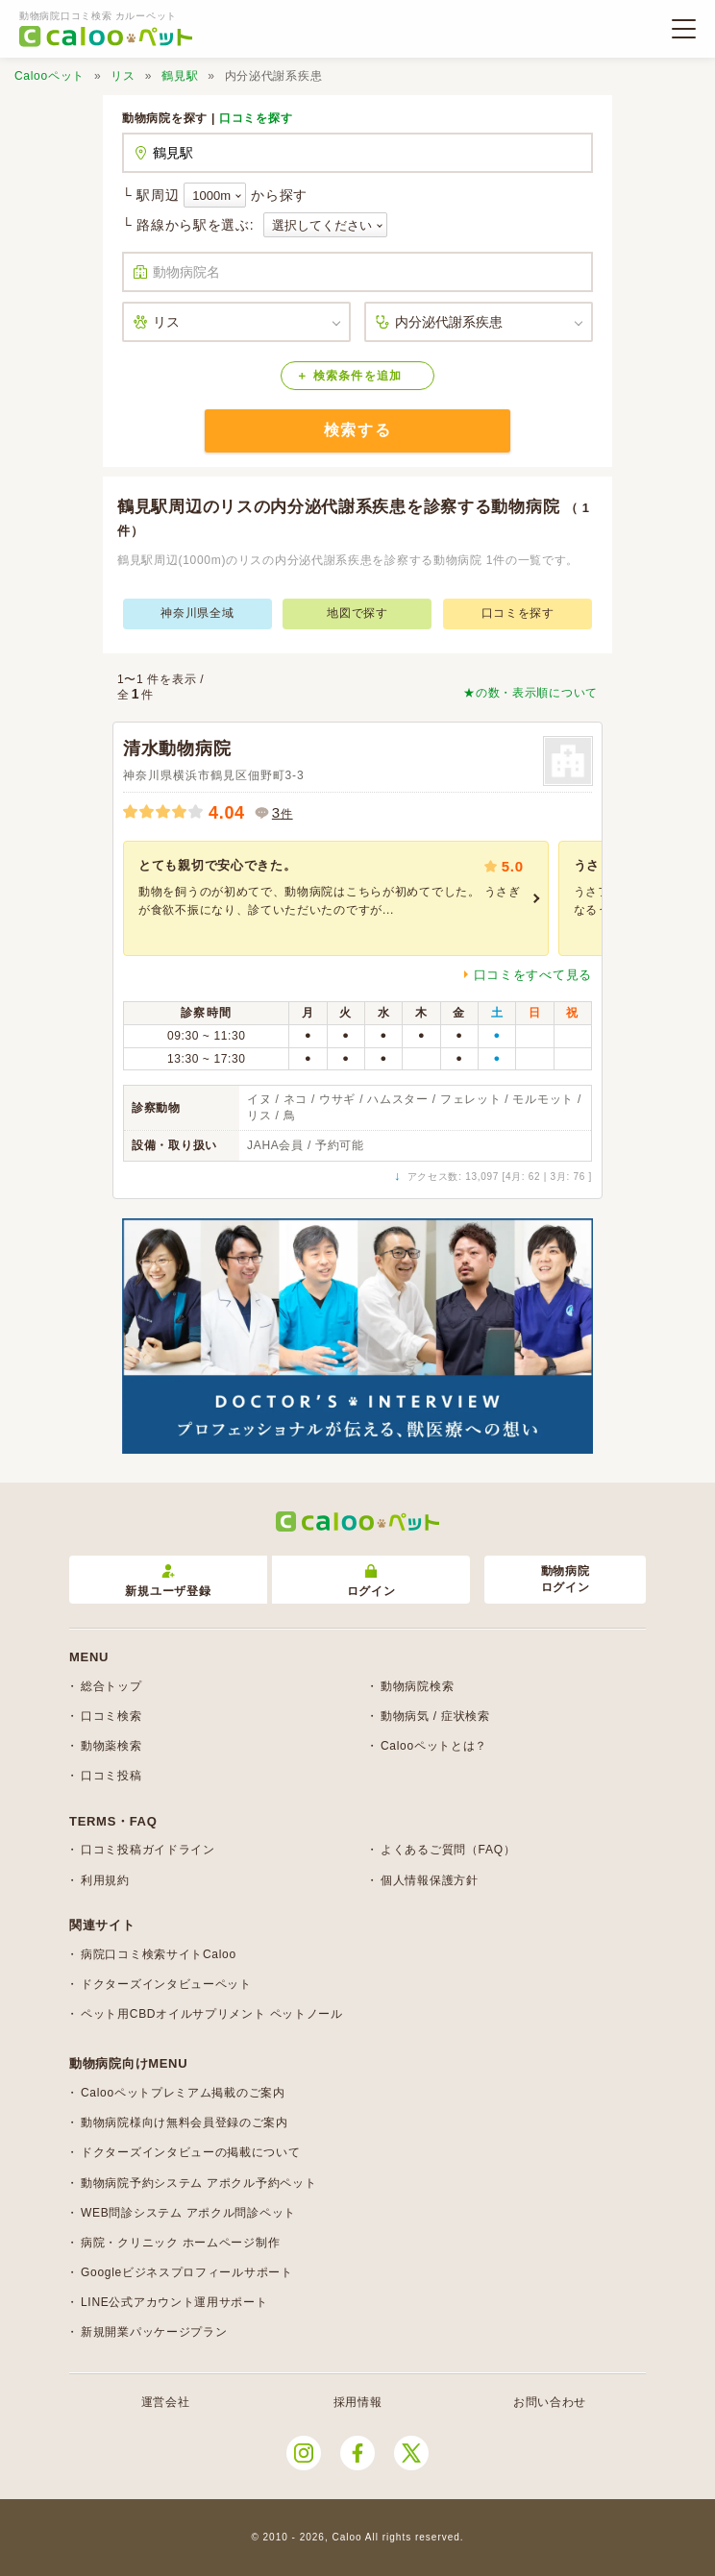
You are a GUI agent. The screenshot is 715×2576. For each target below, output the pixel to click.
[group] (336, 898)
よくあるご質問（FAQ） (448, 1849)
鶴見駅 (179, 76)
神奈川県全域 (197, 613)
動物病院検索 (417, 1686)
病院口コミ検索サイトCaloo (158, 1954)
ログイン (371, 1581)
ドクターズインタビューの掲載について (191, 2152)
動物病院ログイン (565, 1579)
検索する (357, 430)
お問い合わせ (549, 2402)
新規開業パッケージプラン (154, 2332)
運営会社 (165, 2402)
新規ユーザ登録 (167, 1581)
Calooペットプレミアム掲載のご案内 (183, 2092)
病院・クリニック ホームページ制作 (180, 2242)
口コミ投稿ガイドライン (148, 1849)
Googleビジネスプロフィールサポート (187, 2272)
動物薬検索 (111, 1746)
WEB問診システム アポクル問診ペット (188, 2213)
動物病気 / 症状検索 (435, 1716)
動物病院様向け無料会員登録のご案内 (184, 2122)
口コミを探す (255, 118)
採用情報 (357, 2402)
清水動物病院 (177, 748)
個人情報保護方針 (430, 1880)
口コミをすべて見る (533, 975)
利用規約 (105, 1880)
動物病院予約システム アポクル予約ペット (198, 2183)
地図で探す (357, 613)
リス (123, 76)
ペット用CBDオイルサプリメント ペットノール (212, 2014)
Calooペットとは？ (434, 1746)
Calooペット (49, 76)
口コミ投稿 (111, 1775)
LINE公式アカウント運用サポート (174, 2302)
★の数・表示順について (530, 692)
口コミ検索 (111, 1716)
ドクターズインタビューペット (166, 1984)
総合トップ (111, 1686)
